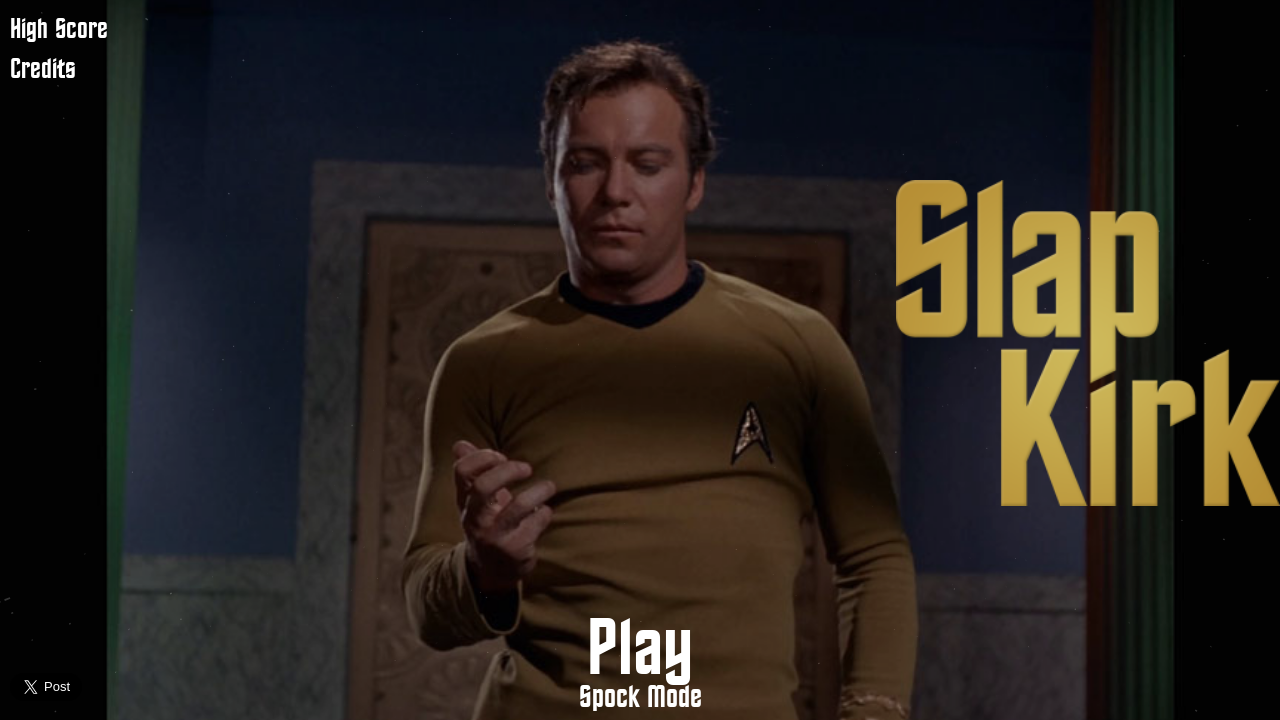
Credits (43, 69)
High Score (59, 29)
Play (640, 651)
